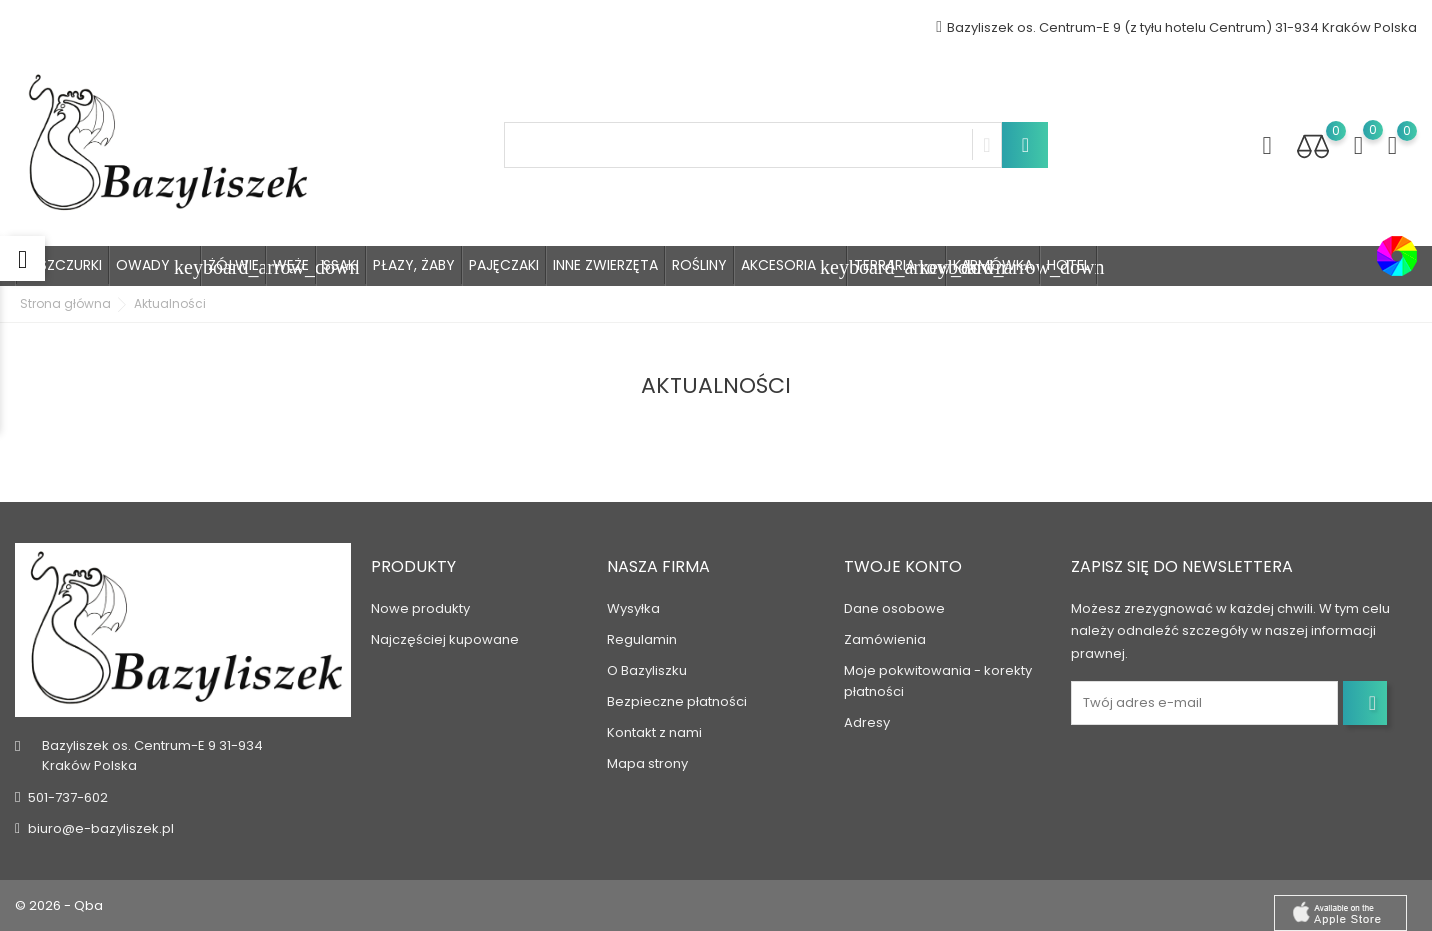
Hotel (1068, 265)
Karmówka (993, 265)
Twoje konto (903, 566)
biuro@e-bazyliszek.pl (101, 828)
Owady (158, 266)
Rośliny (699, 265)
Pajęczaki (504, 265)
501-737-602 (68, 797)
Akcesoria (794, 266)
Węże (291, 265)
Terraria (900, 266)
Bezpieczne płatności (677, 701)
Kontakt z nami (654, 732)
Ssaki (341, 265)
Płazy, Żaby (414, 265)
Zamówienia (885, 639)
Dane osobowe (894, 608)
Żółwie (233, 265)
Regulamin (642, 639)
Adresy (867, 722)
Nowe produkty (420, 608)
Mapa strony (647, 763)
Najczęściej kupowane (445, 639)
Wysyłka (633, 608)
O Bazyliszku (647, 670)
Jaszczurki (62, 265)
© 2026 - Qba (59, 905)
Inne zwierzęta (605, 265)
